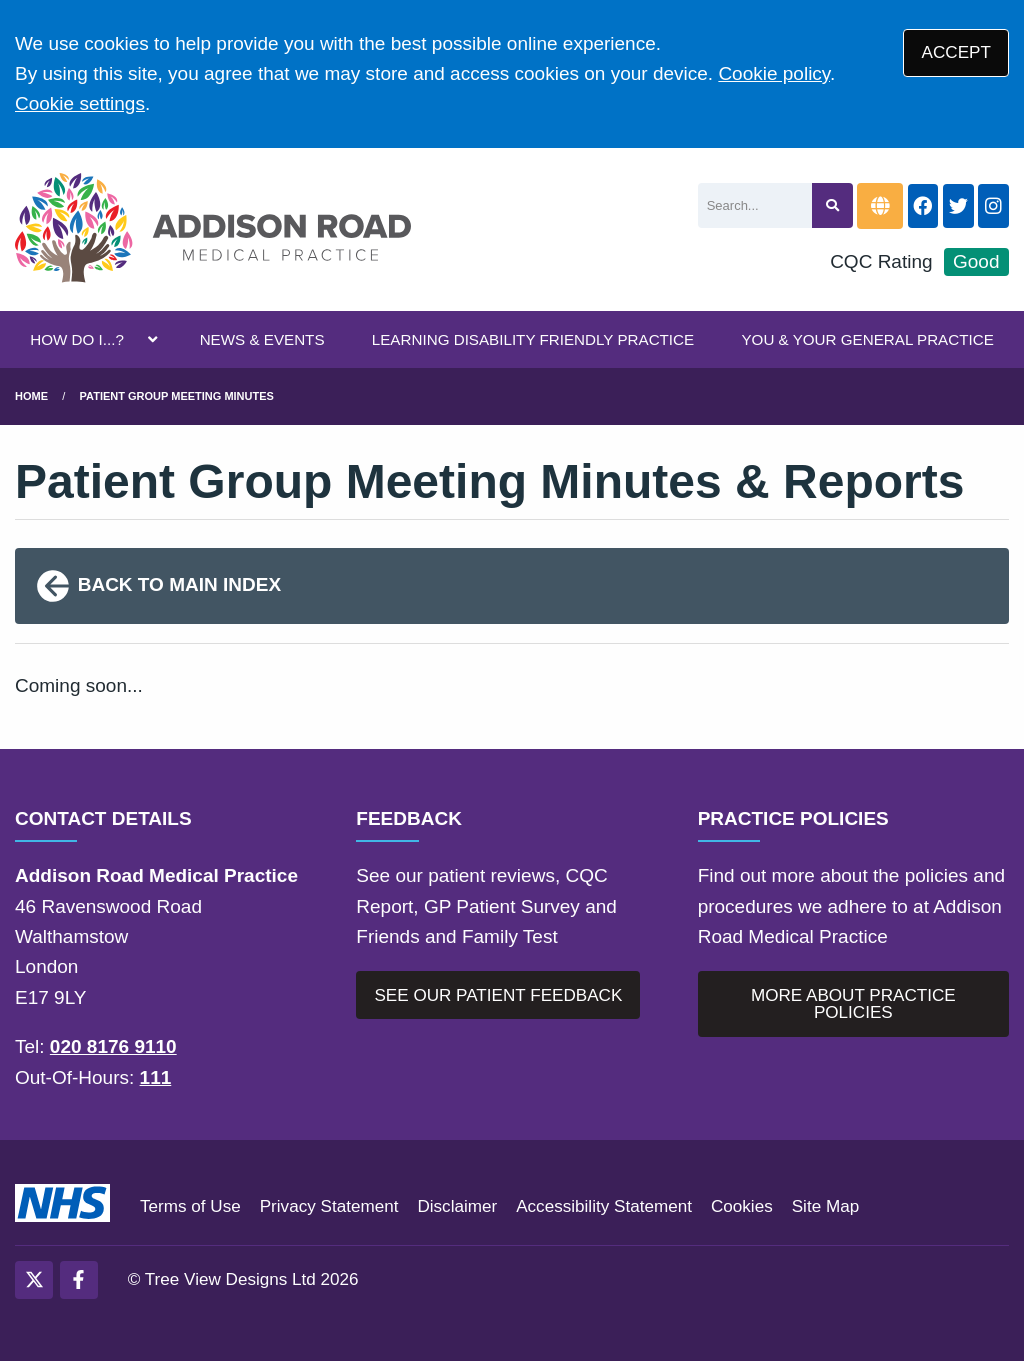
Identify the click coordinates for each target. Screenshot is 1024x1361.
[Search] (755, 205)
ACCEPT (956, 52)
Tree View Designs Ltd (230, 1279)
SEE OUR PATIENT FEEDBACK (498, 995)
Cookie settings (80, 103)
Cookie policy (774, 73)
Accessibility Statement (604, 1206)
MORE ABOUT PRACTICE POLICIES (853, 1004)
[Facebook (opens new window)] (79, 1280)
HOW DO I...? (77, 339)
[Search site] (832, 205)
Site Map (825, 1206)
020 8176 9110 (113, 1046)
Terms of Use (190, 1206)
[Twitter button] (958, 206)
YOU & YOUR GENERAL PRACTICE (867, 339)
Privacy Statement (329, 1206)
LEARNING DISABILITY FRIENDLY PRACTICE (533, 339)
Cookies (742, 1206)
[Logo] (213, 230)
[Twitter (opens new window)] (34, 1280)
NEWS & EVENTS (262, 339)
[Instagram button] (993, 206)
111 (156, 1077)
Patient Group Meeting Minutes (177, 396)
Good (976, 261)
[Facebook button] (923, 206)
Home (31, 396)
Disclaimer (457, 1206)
